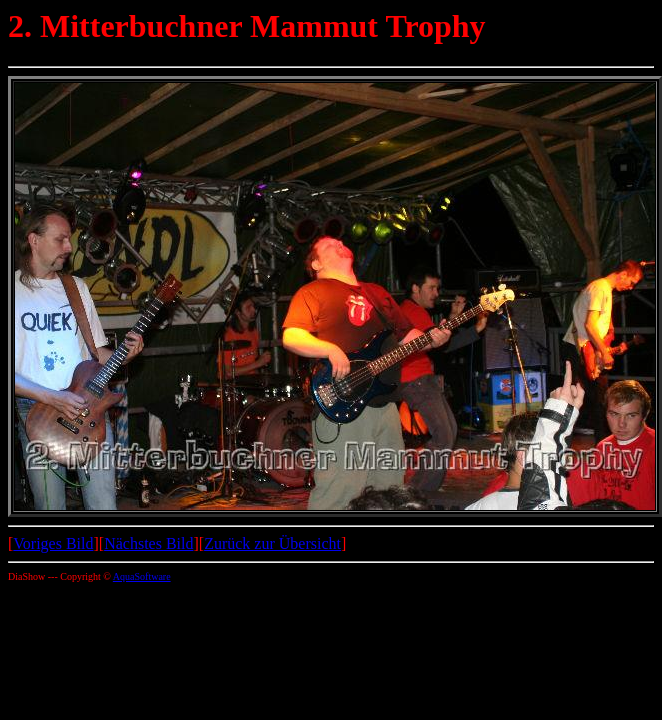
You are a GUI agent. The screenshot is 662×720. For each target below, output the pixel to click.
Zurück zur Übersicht (272, 543)
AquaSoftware (142, 576)
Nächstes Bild (148, 543)
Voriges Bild (53, 543)
